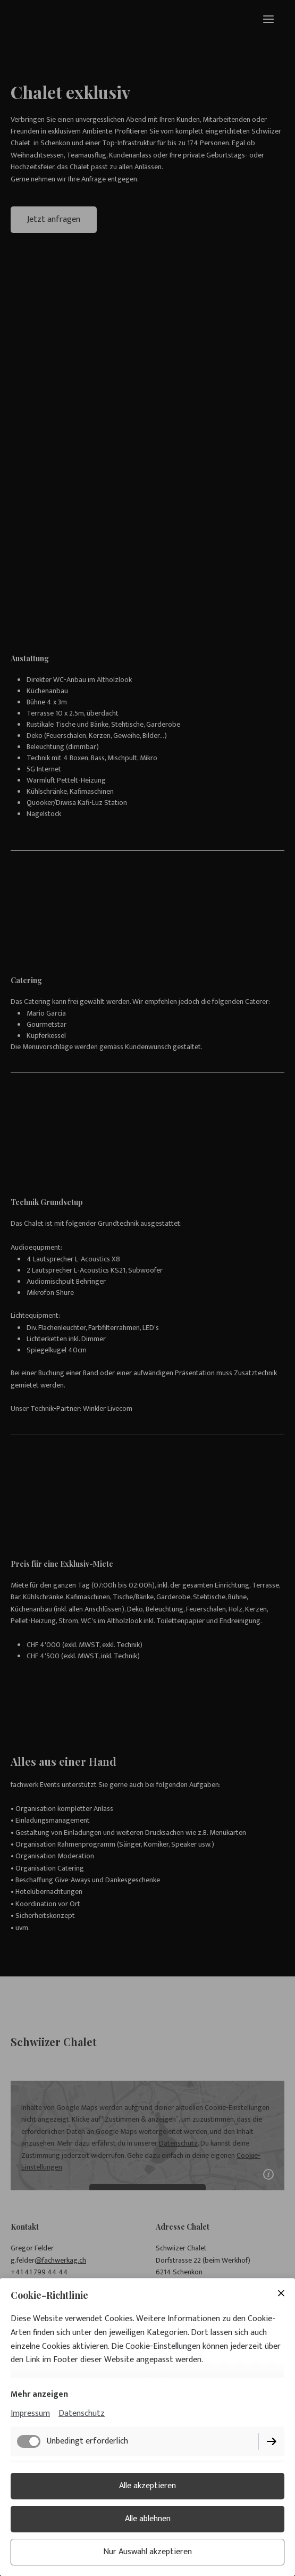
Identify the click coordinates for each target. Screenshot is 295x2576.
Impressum (30, 2413)
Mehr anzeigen (39, 2394)
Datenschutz (81, 2413)
